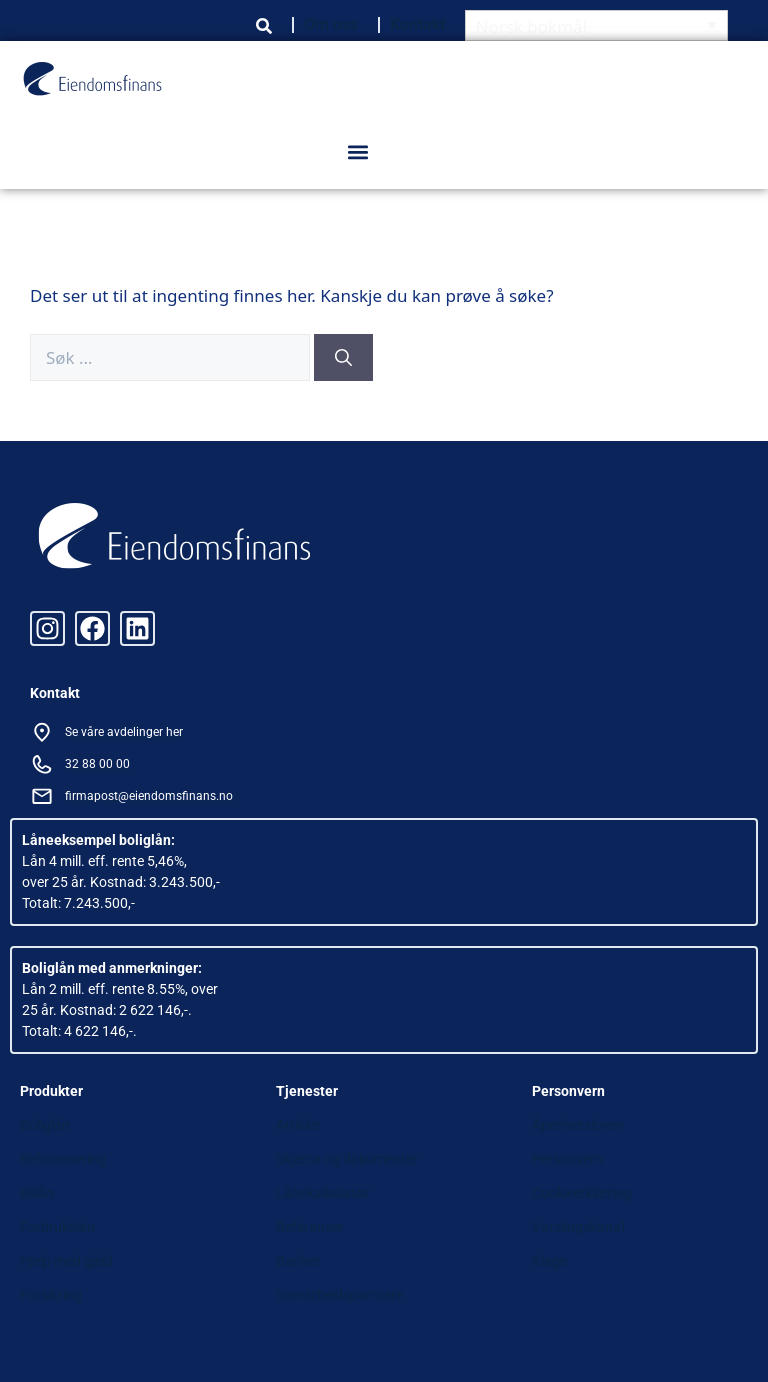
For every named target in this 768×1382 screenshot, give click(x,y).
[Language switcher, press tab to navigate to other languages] (597, 25)
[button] (357, 152)
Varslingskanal (578, 1227)
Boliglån (45, 1125)
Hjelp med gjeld (66, 1261)
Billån (37, 1193)
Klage (549, 1261)
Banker (298, 1261)
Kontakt (417, 24)
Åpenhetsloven (578, 1125)
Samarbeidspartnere (339, 1295)
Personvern (567, 1159)
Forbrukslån (57, 1227)
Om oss (331, 24)
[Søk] (343, 358)
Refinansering (63, 1159)
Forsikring (51, 1295)
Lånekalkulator (322, 1193)
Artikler (298, 1125)
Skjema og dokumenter (347, 1159)
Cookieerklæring (582, 1193)
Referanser (310, 1227)
